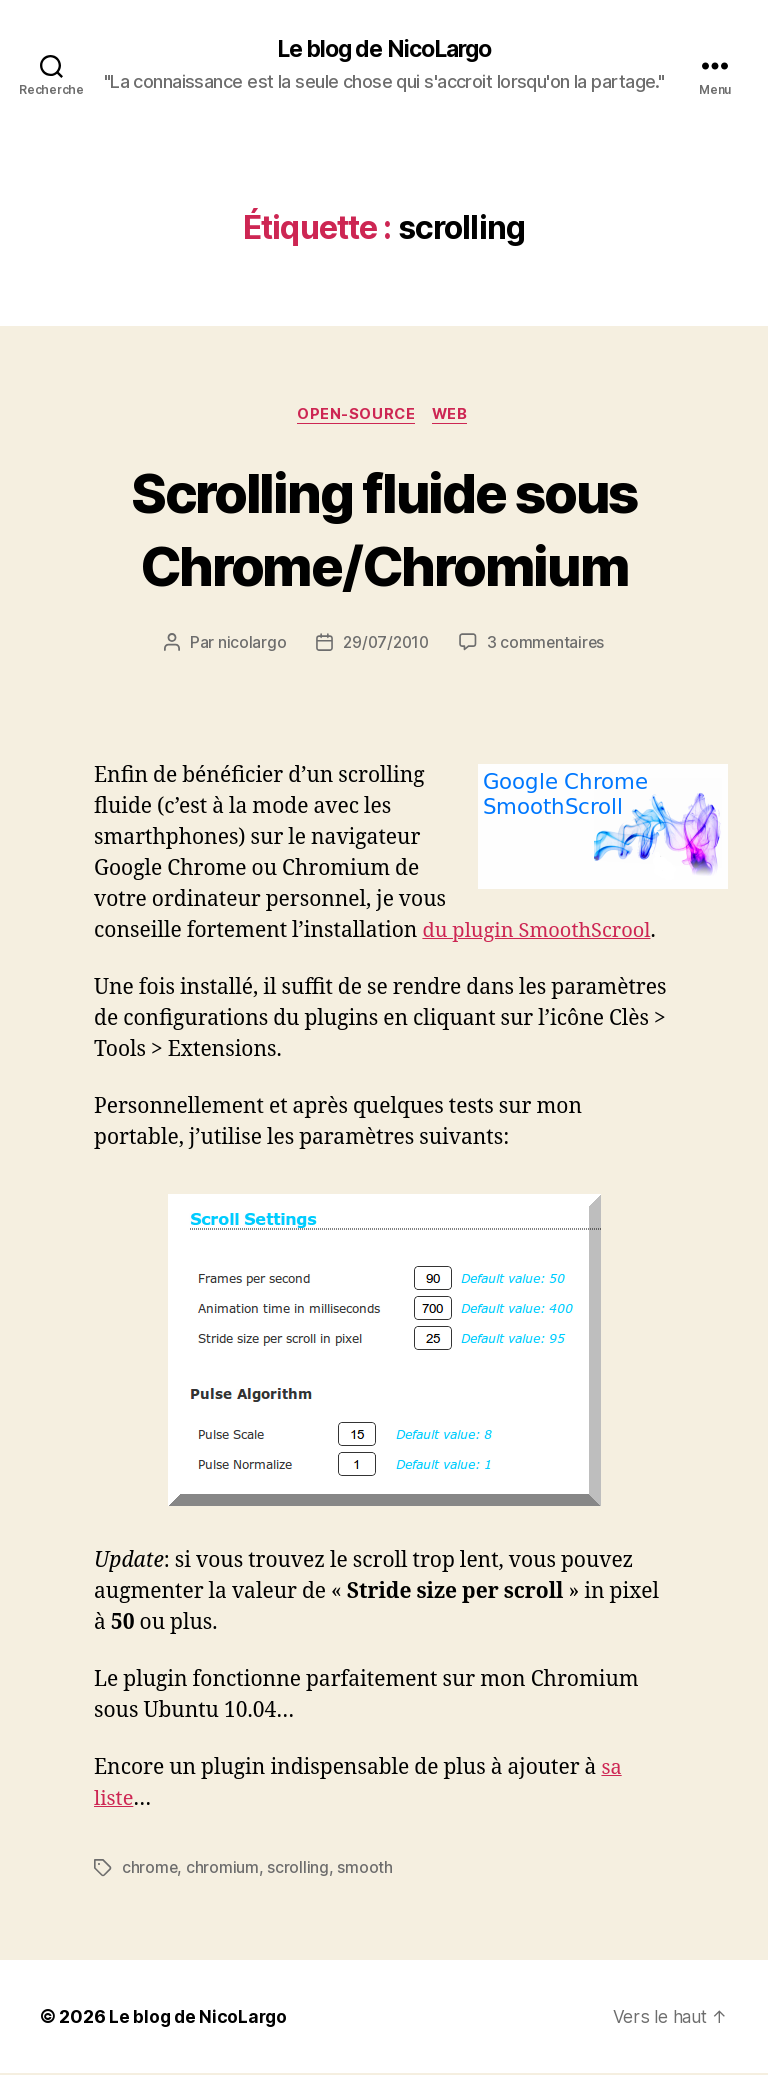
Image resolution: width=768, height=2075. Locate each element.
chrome (150, 1870)
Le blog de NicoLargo (383, 50)
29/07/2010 (385, 645)
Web (453, 416)
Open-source (355, 416)
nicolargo (248, 645)
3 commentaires (547, 645)
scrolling (299, 1870)
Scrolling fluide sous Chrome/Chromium (383, 529)
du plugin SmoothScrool (541, 932)
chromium (223, 1870)
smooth (365, 1870)
